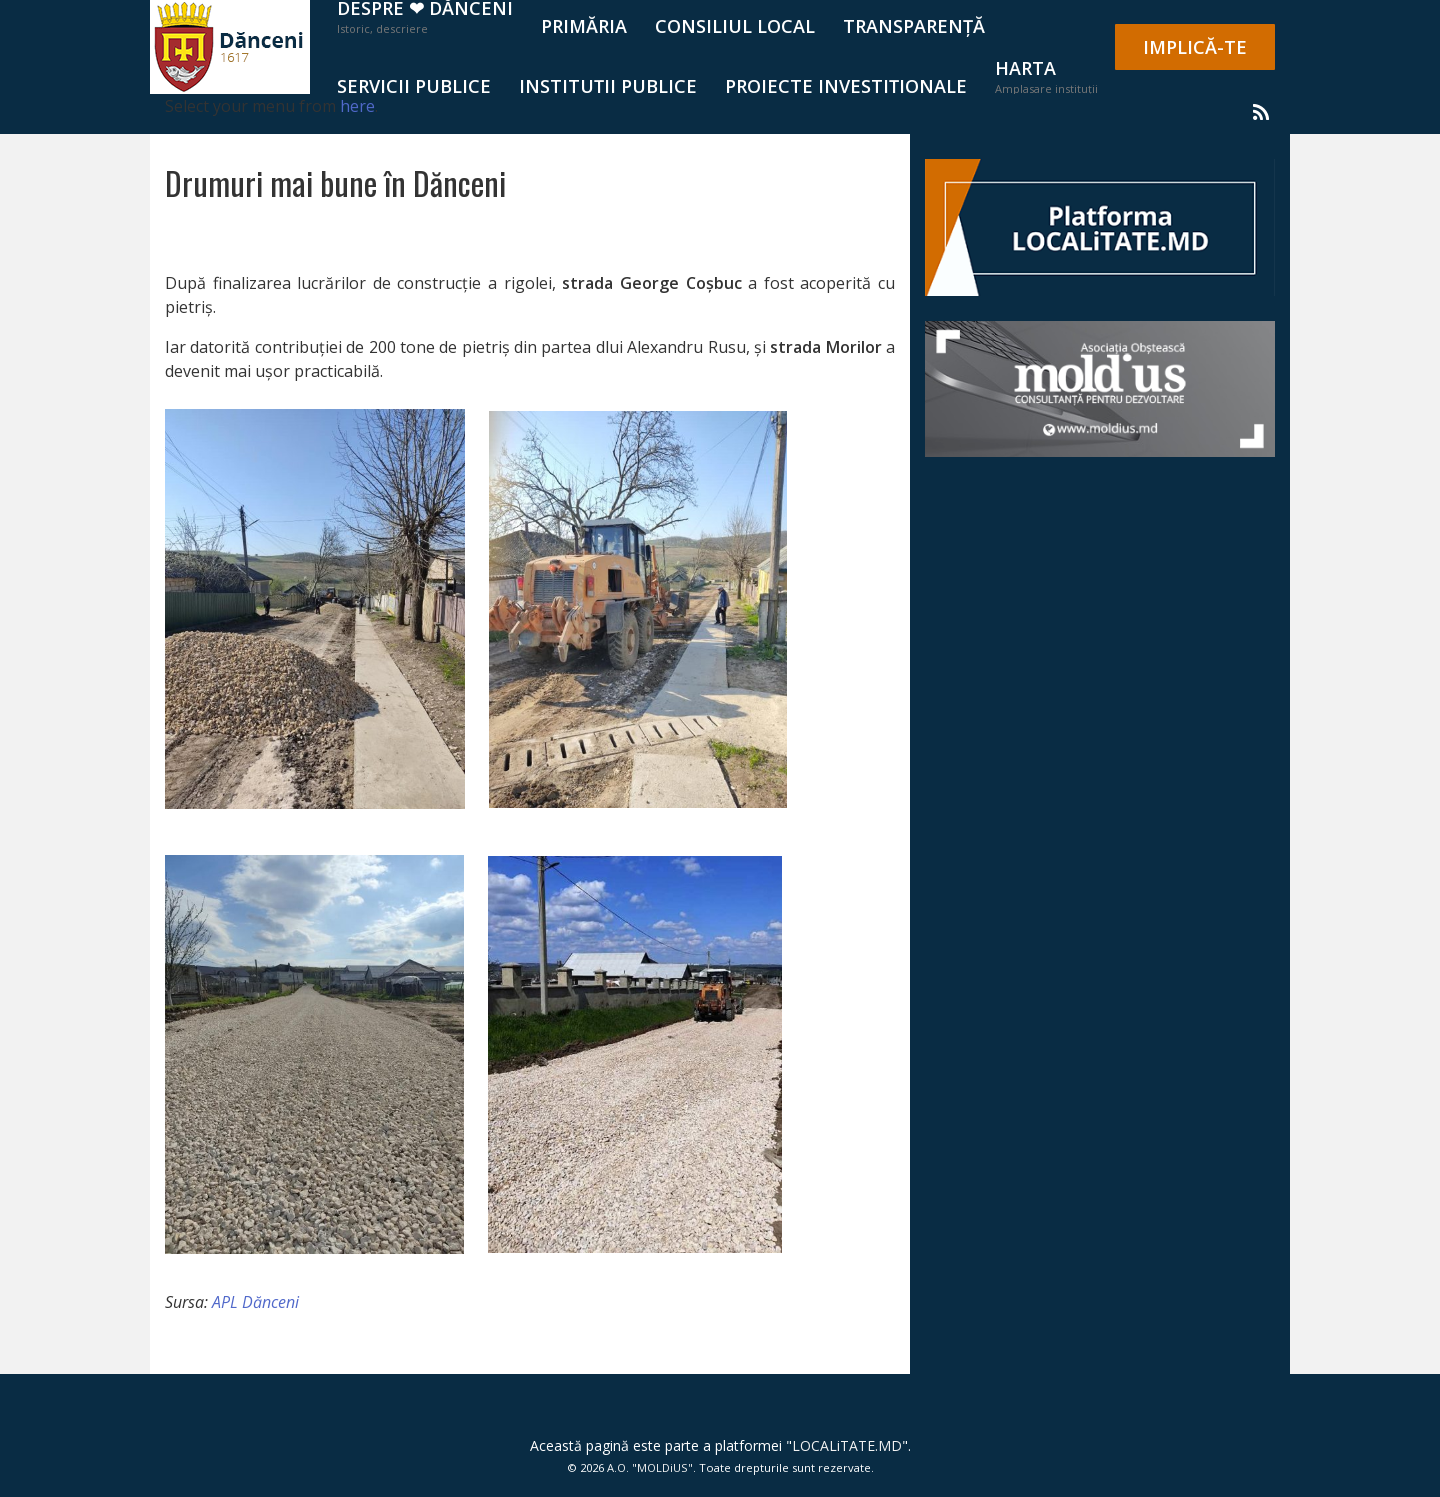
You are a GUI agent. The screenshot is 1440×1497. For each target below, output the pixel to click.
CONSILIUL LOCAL (735, 26)
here (357, 106)
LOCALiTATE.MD (847, 1445)
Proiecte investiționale (846, 86)
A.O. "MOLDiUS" (650, 1467)
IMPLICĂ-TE (1195, 47)
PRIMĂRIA (584, 26)
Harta (1046, 76)
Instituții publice (608, 86)
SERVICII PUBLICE (414, 86)
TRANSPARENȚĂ (914, 26)
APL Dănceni (255, 1302)
